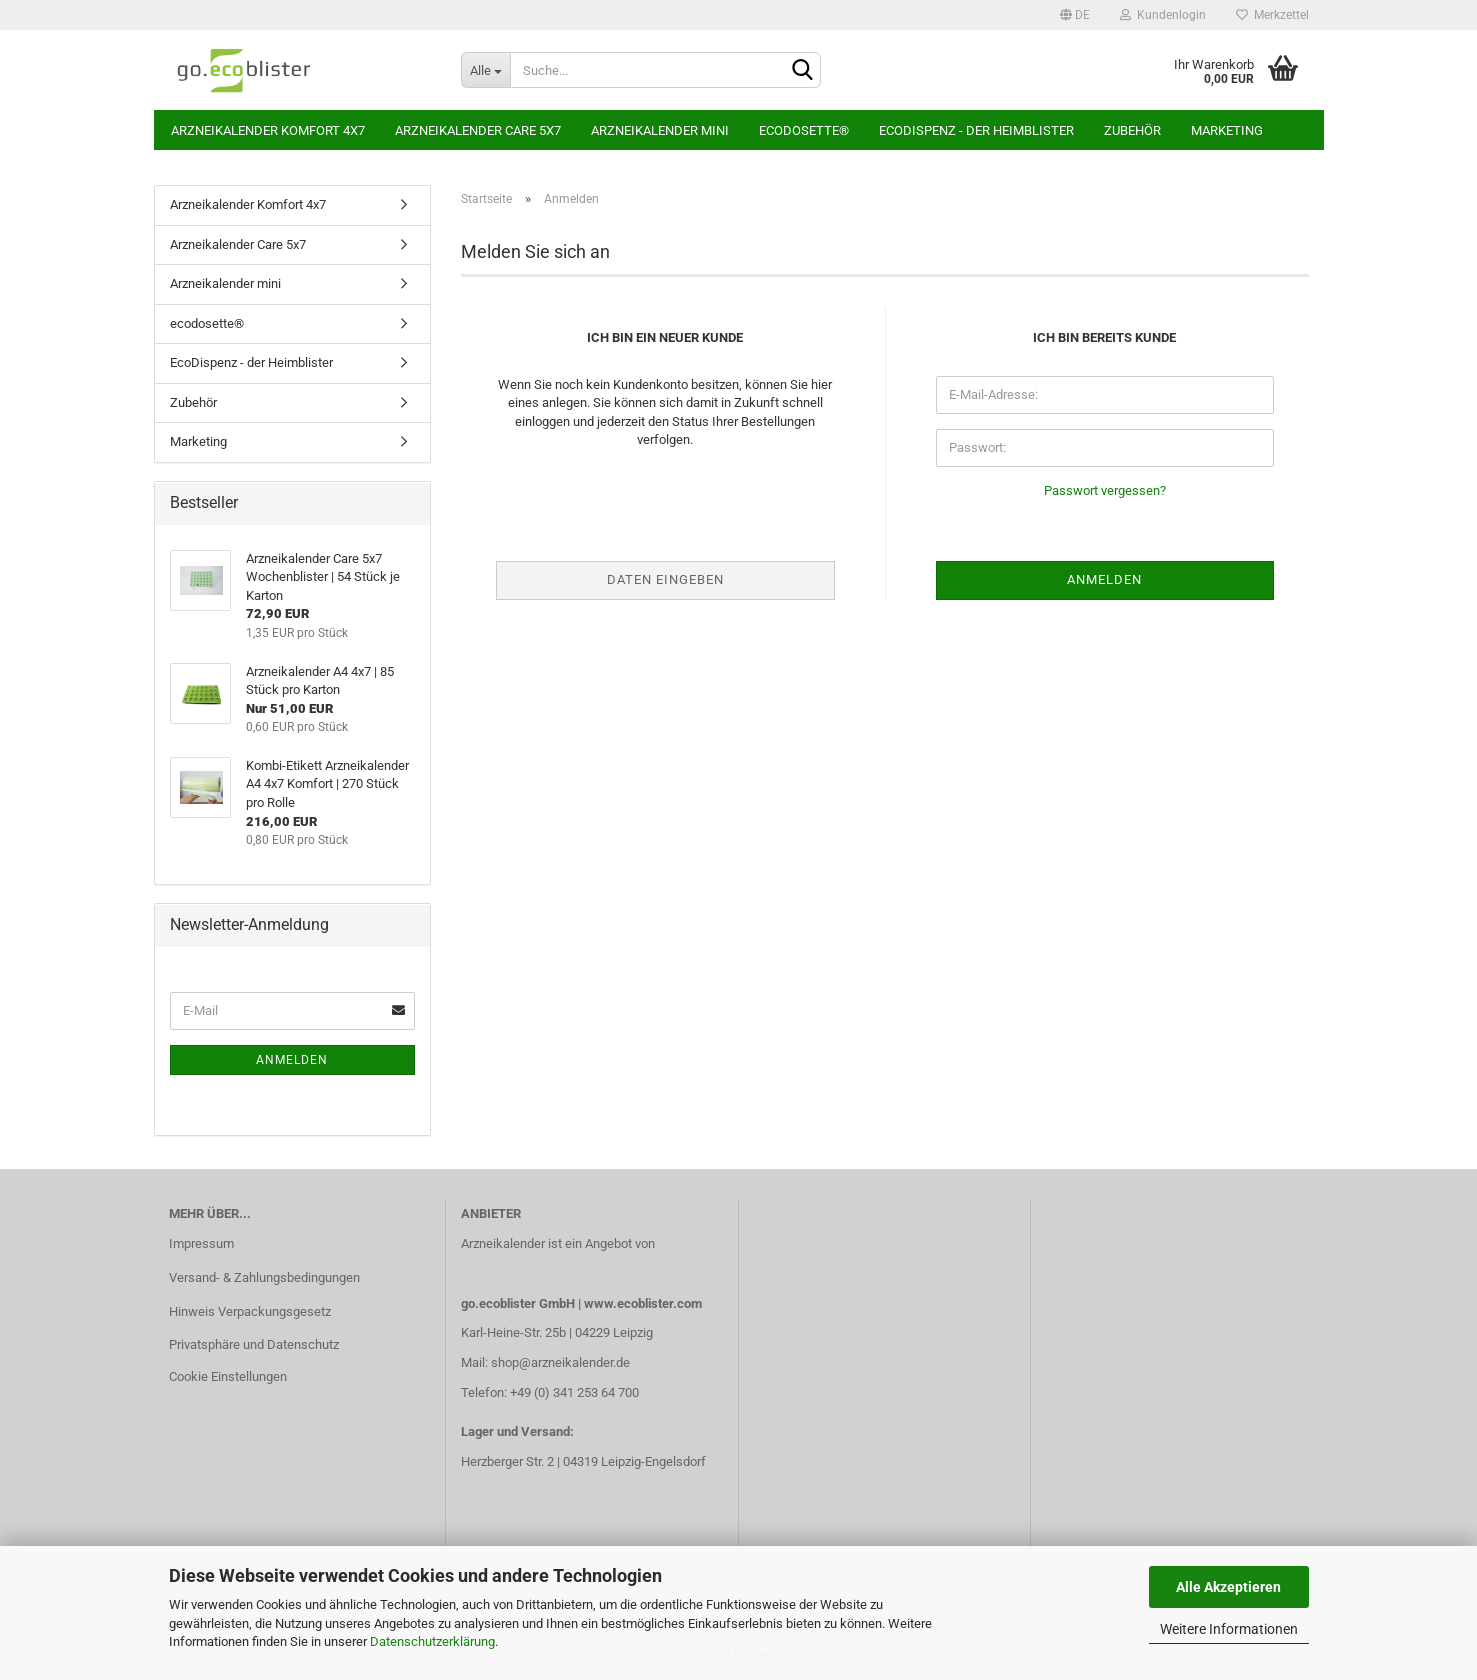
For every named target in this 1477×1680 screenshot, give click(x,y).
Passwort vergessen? (1105, 490)
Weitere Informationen (1229, 1629)
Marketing (1227, 130)
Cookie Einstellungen (228, 1376)
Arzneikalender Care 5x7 (478, 130)
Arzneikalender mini (660, 130)
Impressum (201, 1243)
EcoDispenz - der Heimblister (976, 130)
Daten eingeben (665, 579)
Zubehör (1132, 130)
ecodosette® (804, 130)
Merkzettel (1272, 15)
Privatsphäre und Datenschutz (254, 1344)
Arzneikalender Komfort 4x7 (268, 130)
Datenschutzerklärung (432, 1641)
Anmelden (292, 1060)
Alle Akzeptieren (1228, 1587)
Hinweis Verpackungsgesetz (250, 1311)
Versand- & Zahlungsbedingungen (264, 1277)
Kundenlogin (1163, 15)
